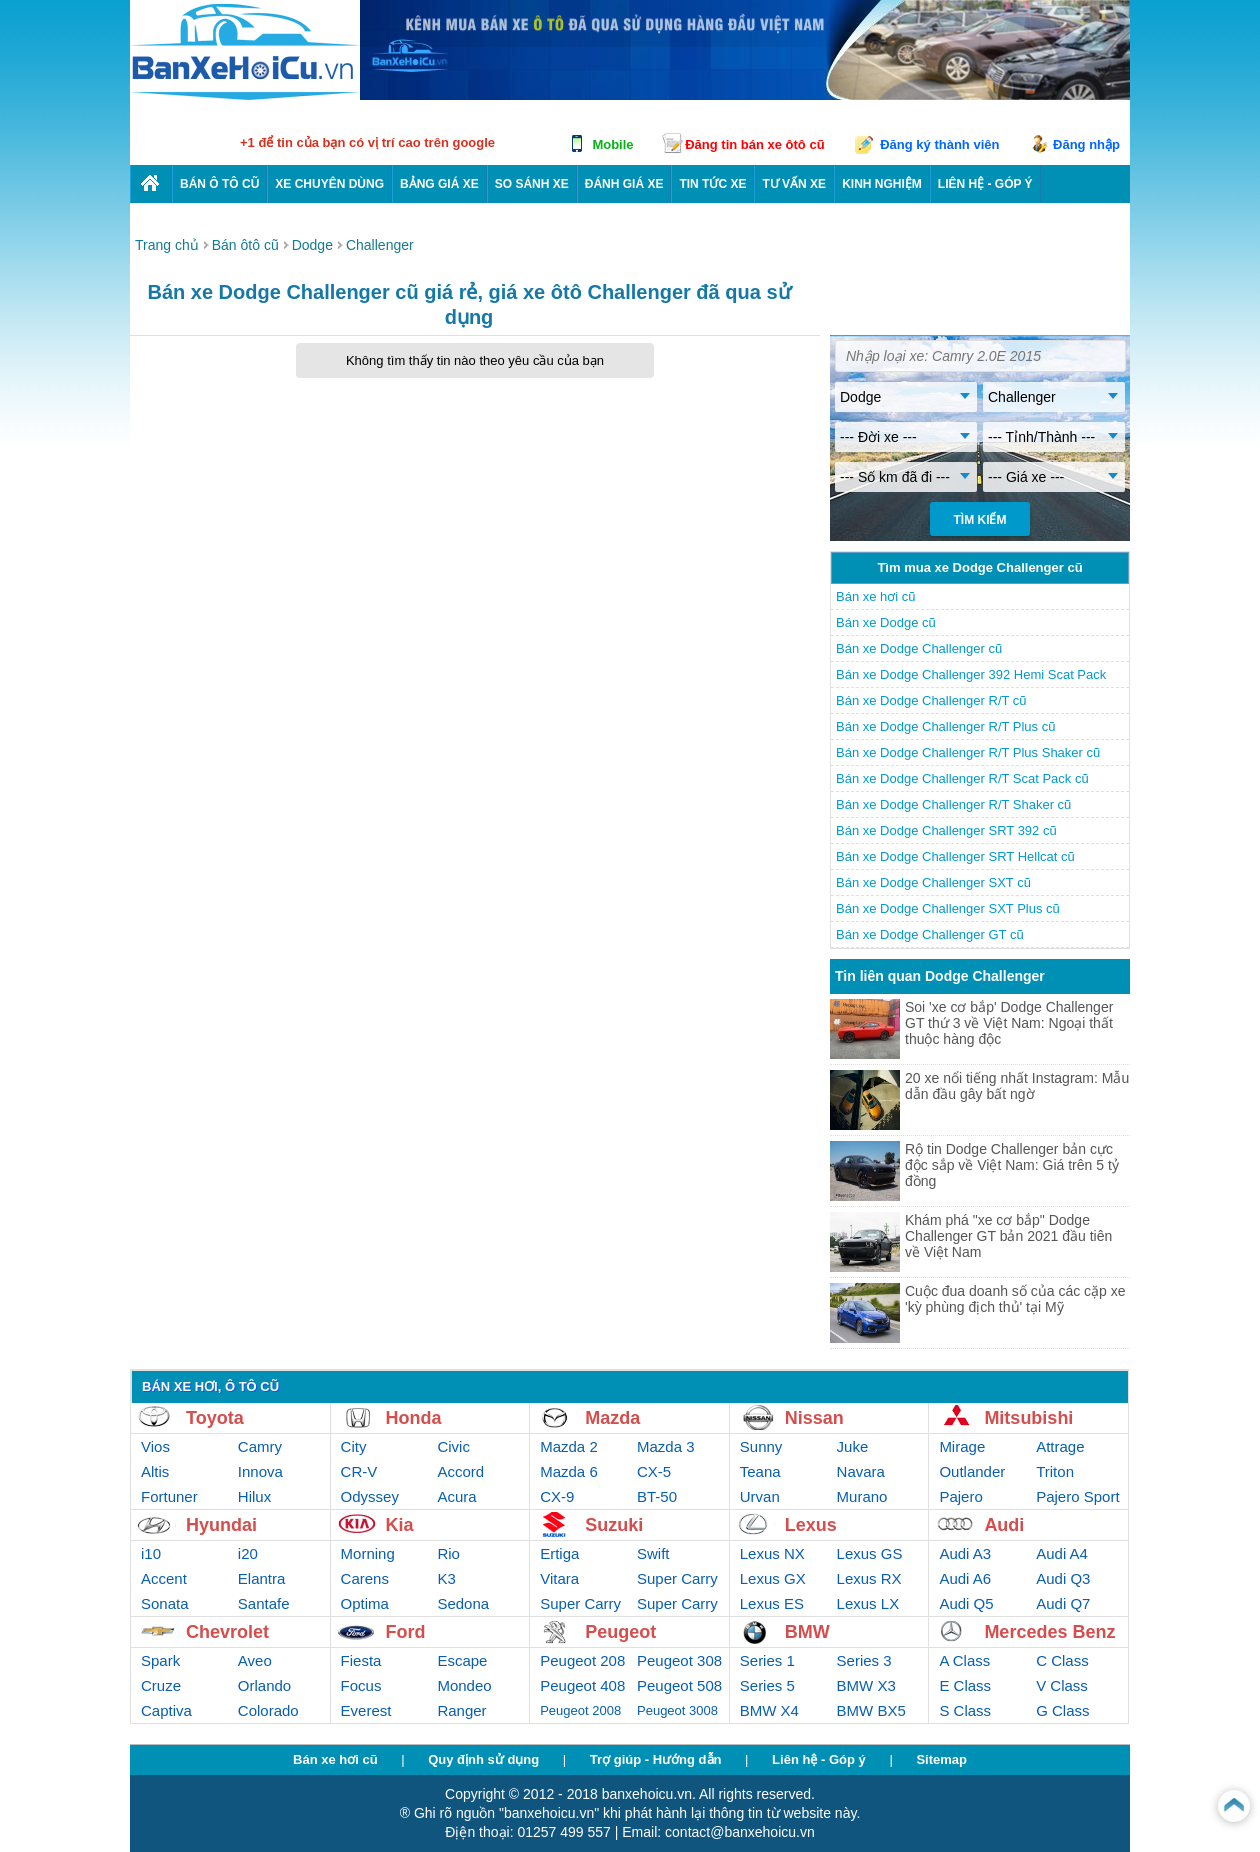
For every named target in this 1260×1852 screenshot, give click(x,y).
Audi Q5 (966, 1603)
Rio (448, 1553)
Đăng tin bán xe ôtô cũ (754, 144)
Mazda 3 (666, 1446)
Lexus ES (772, 1603)
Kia (400, 1525)
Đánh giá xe (624, 184)
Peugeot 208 (582, 1660)
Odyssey (370, 1496)
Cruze (161, 1685)
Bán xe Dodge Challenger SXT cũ (933, 882)
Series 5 (767, 1685)
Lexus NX (772, 1553)
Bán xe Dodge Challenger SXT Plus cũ (948, 908)
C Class (1062, 1660)
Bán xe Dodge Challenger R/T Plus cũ (945, 726)
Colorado (268, 1710)
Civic (453, 1446)
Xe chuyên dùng (329, 184)
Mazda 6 (569, 1471)
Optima (365, 1603)
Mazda (612, 1418)
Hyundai (221, 1525)
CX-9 (557, 1496)
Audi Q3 (1063, 1578)
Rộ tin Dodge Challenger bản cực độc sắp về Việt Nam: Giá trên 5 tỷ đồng (1012, 1165)
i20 (248, 1553)
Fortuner (169, 1496)
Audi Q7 (1063, 1603)
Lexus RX (869, 1578)
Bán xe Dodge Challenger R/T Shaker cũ (953, 804)
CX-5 (654, 1471)
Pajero (960, 1496)
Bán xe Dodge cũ (886, 622)
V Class (1062, 1685)
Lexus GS (870, 1553)
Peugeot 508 (679, 1685)
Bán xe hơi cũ (876, 596)
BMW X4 (769, 1710)
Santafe (264, 1603)
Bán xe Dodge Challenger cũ (919, 648)
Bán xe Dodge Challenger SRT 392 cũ (946, 830)
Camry (260, 1446)
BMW (807, 1632)
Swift (653, 1553)
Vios (155, 1446)
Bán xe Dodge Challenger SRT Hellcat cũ (955, 856)
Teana (760, 1471)
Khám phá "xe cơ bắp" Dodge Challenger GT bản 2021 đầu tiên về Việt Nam (1008, 1236)
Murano (862, 1496)
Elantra (262, 1578)
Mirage (962, 1446)
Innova (260, 1471)
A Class (964, 1660)
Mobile (612, 144)
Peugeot (620, 1632)
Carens (365, 1578)
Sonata (165, 1603)
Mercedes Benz (1049, 1632)
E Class (965, 1685)
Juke (853, 1446)
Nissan (814, 1418)
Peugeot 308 (679, 1660)
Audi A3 (965, 1553)
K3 (446, 1578)
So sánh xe (532, 184)
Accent (164, 1578)
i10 (151, 1553)
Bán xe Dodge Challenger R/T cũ (931, 700)
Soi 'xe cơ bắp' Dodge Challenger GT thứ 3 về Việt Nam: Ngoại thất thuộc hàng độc (1009, 1023)
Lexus (811, 1525)
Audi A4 (1062, 1553)
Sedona (463, 1603)
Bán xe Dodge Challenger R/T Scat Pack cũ (962, 778)
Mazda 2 (569, 1446)
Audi (1004, 1525)
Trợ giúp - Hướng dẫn (656, 1759)
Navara (861, 1471)
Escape (462, 1660)
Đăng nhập (1086, 144)
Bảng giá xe (439, 184)
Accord (460, 1471)
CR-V (359, 1471)
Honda (414, 1418)
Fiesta (361, 1660)
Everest (366, 1710)
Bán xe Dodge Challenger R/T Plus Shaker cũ (968, 752)
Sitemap (941, 1759)
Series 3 (864, 1660)
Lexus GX (773, 1578)
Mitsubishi (1028, 1418)
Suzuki (614, 1525)
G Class (1062, 1710)
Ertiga (559, 1553)
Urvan (760, 1496)
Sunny (761, 1446)
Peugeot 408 (582, 1685)
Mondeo (464, 1685)
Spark (160, 1660)
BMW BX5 (871, 1710)
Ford (406, 1632)
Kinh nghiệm (882, 184)
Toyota (215, 1418)
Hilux (254, 1496)
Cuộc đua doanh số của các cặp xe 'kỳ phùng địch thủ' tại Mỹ (1015, 1299)
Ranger (461, 1710)
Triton (1055, 1471)
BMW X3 (866, 1685)
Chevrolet (227, 1632)
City (354, 1446)
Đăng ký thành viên (939, 144)
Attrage (1060, 1446)
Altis (155, 1471)
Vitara (559, 1578)
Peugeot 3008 (677, 1710)
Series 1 (767, 1660)
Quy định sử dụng (483, 1759)
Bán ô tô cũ (219, 184)
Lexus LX (868, 1603)
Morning (368, 1553)
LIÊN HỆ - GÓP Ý (985, 184)
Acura (456, 1496)
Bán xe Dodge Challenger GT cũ (930, 934)
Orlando (264, 1685)
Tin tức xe (712, 184)
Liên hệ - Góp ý (819, 1759)
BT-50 (657, 1496)
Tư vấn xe (794, 184)
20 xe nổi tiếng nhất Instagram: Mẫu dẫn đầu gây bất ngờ (1017, 1086)
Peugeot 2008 (580, 1710)
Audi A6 (965, 1578)
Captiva (166, 1710)
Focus (361, 1685)
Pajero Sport (1077, 1496)
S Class (965, 1710)
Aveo (255, 1660)
